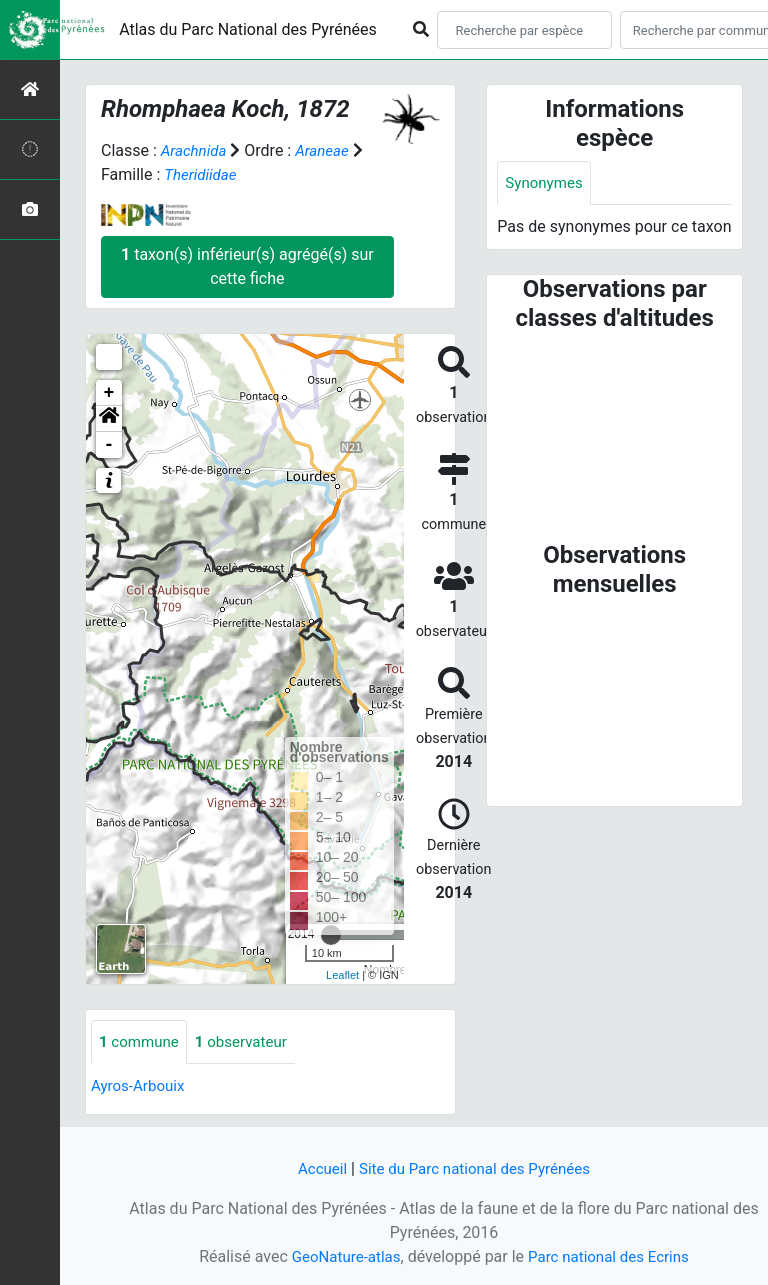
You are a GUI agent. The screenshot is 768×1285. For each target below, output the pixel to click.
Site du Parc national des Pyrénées (476, 1168)
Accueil (315, 1168)
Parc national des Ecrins (611, 1256)
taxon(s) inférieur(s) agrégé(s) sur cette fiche (247, 266)
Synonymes (546, 183)
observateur (249, 1042)
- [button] (109, 445)
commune (141, 1042)
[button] (109, 419)
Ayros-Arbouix (140, 1087)
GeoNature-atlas (341, 1256)
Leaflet (342, 975)
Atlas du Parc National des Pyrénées (248, 29)
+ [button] (109, 393)
